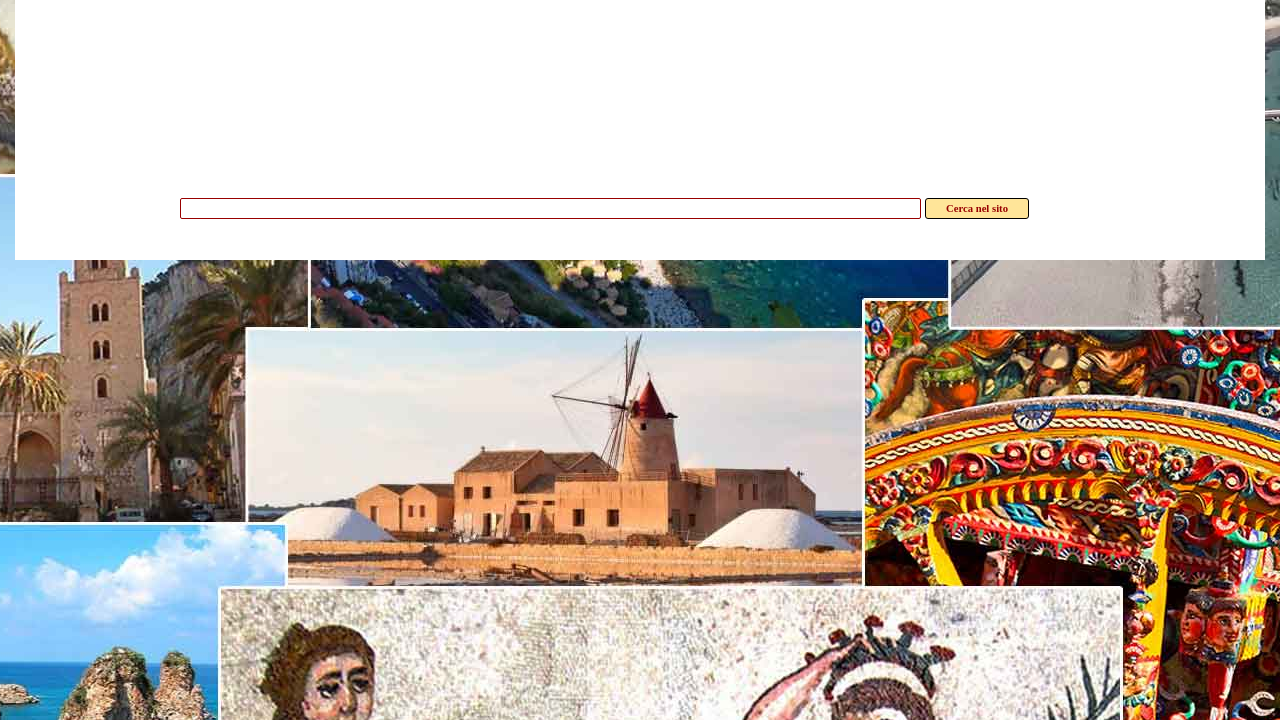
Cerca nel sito (977, 208)
